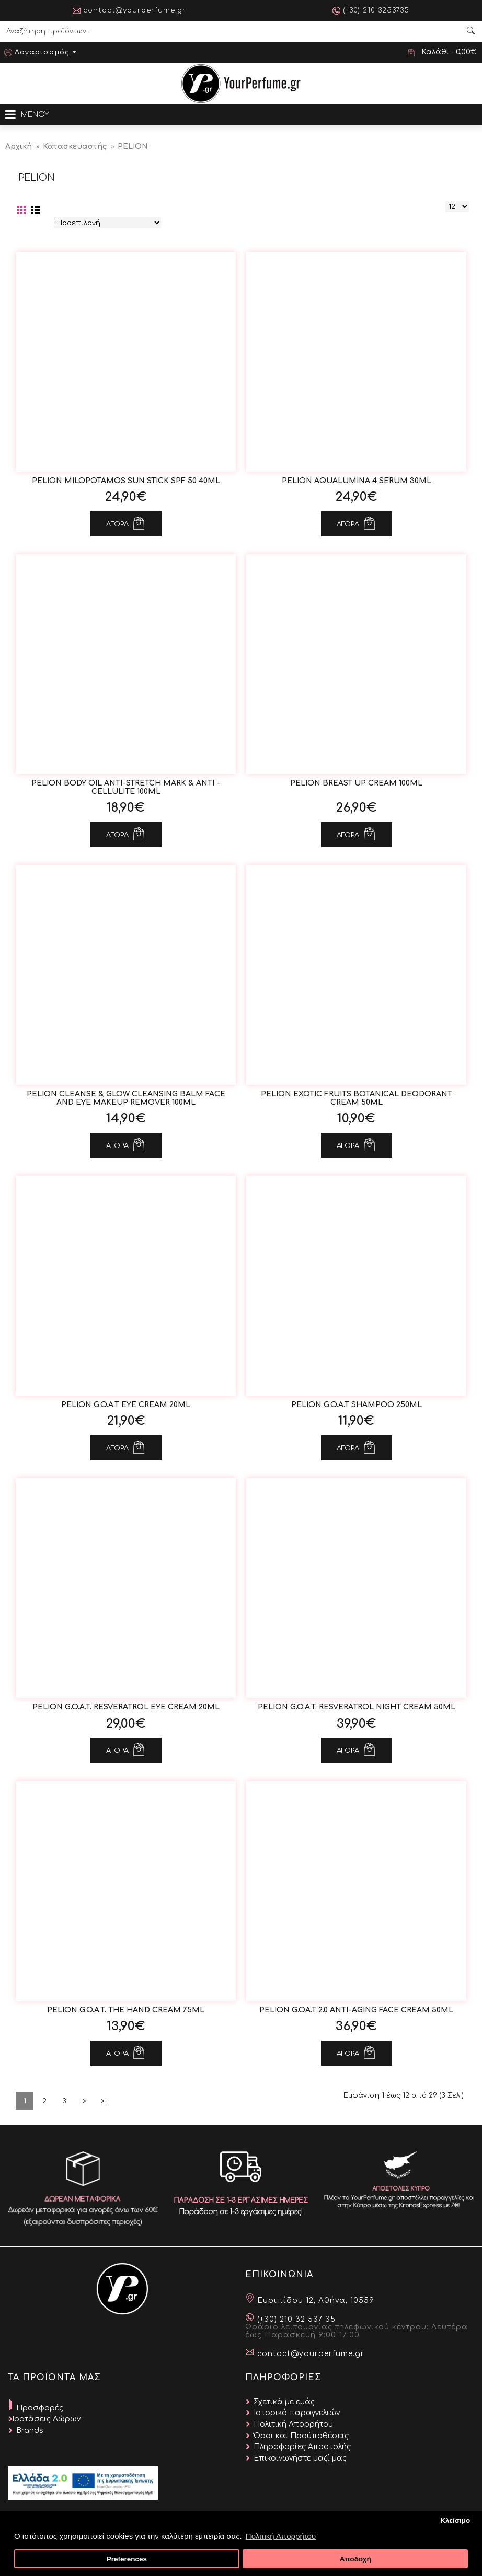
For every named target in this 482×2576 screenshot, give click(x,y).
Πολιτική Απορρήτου (293, 2424)
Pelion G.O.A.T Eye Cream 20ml (125, 1405)
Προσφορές (39, 2408)
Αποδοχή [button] (355, 2559)
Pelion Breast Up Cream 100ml (356, 783)
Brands (29, 2430)
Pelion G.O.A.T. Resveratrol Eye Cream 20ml (126, 1707)
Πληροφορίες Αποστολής (302, 2447)
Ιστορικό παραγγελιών (297, 2413)
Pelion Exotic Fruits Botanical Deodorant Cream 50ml (356, 1098)
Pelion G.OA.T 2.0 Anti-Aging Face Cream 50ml (356, 2010)
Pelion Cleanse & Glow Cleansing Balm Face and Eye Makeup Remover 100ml (126, 1098)
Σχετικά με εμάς (284, 2402)
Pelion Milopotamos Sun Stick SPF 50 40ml (126, 481)
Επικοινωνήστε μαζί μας (300, 2458)
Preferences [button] (127, 2559)
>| (104, 2101)
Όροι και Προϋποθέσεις (301, 2436)
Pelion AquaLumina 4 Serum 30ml (356, 481)
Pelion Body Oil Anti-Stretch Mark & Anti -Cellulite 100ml (125, 787)
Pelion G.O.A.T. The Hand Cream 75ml (125, 2010)
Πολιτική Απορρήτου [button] (281, 2536)
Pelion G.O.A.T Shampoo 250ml (356, 1405)
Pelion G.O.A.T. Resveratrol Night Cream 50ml (356, 1707)
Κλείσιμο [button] (455, 2520)
